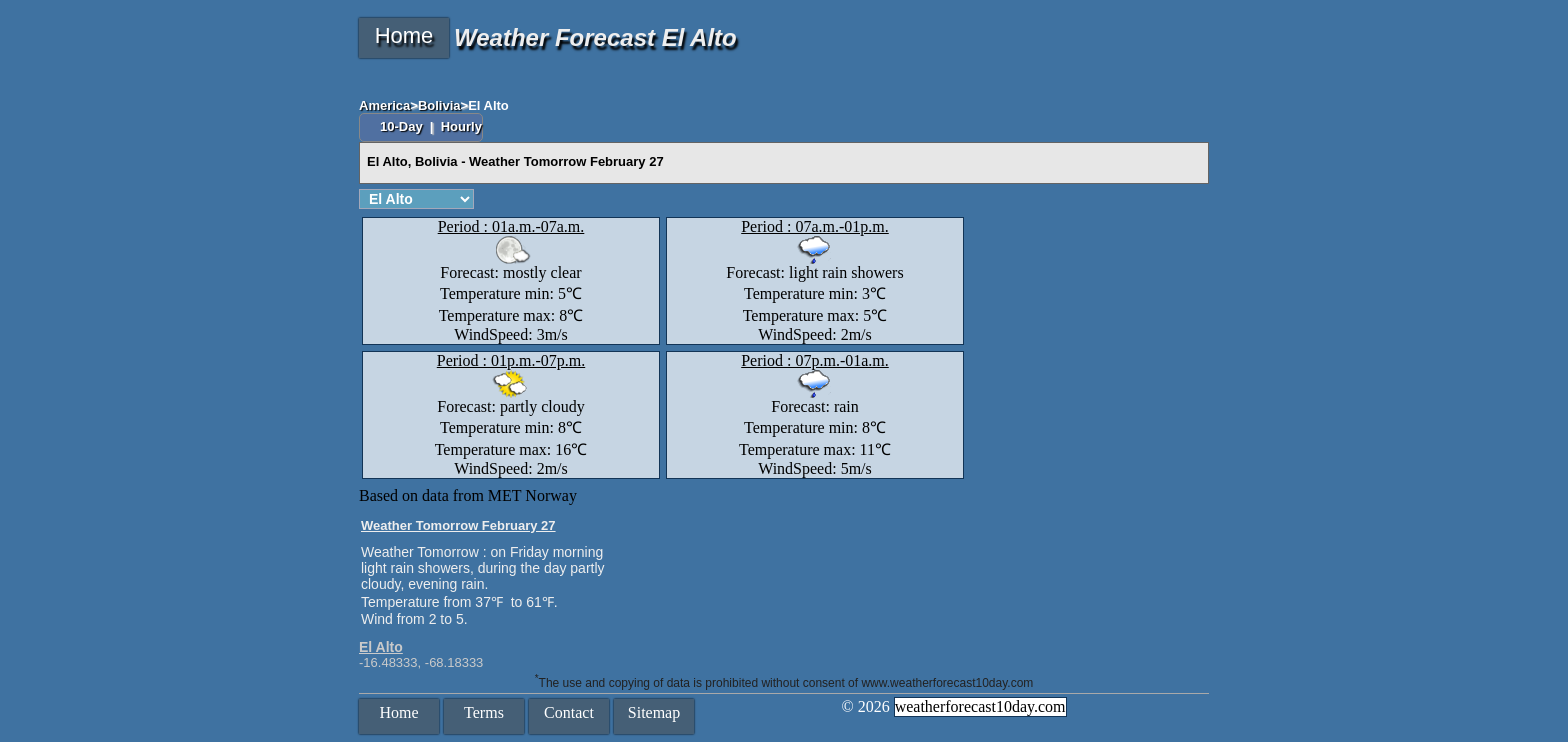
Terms (484, 712)
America (384, 105)
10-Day (403, 126)
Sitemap (654, 712)
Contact (569, 712)
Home (404, 35)
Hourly (461, 126)
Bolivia (439, 105)
